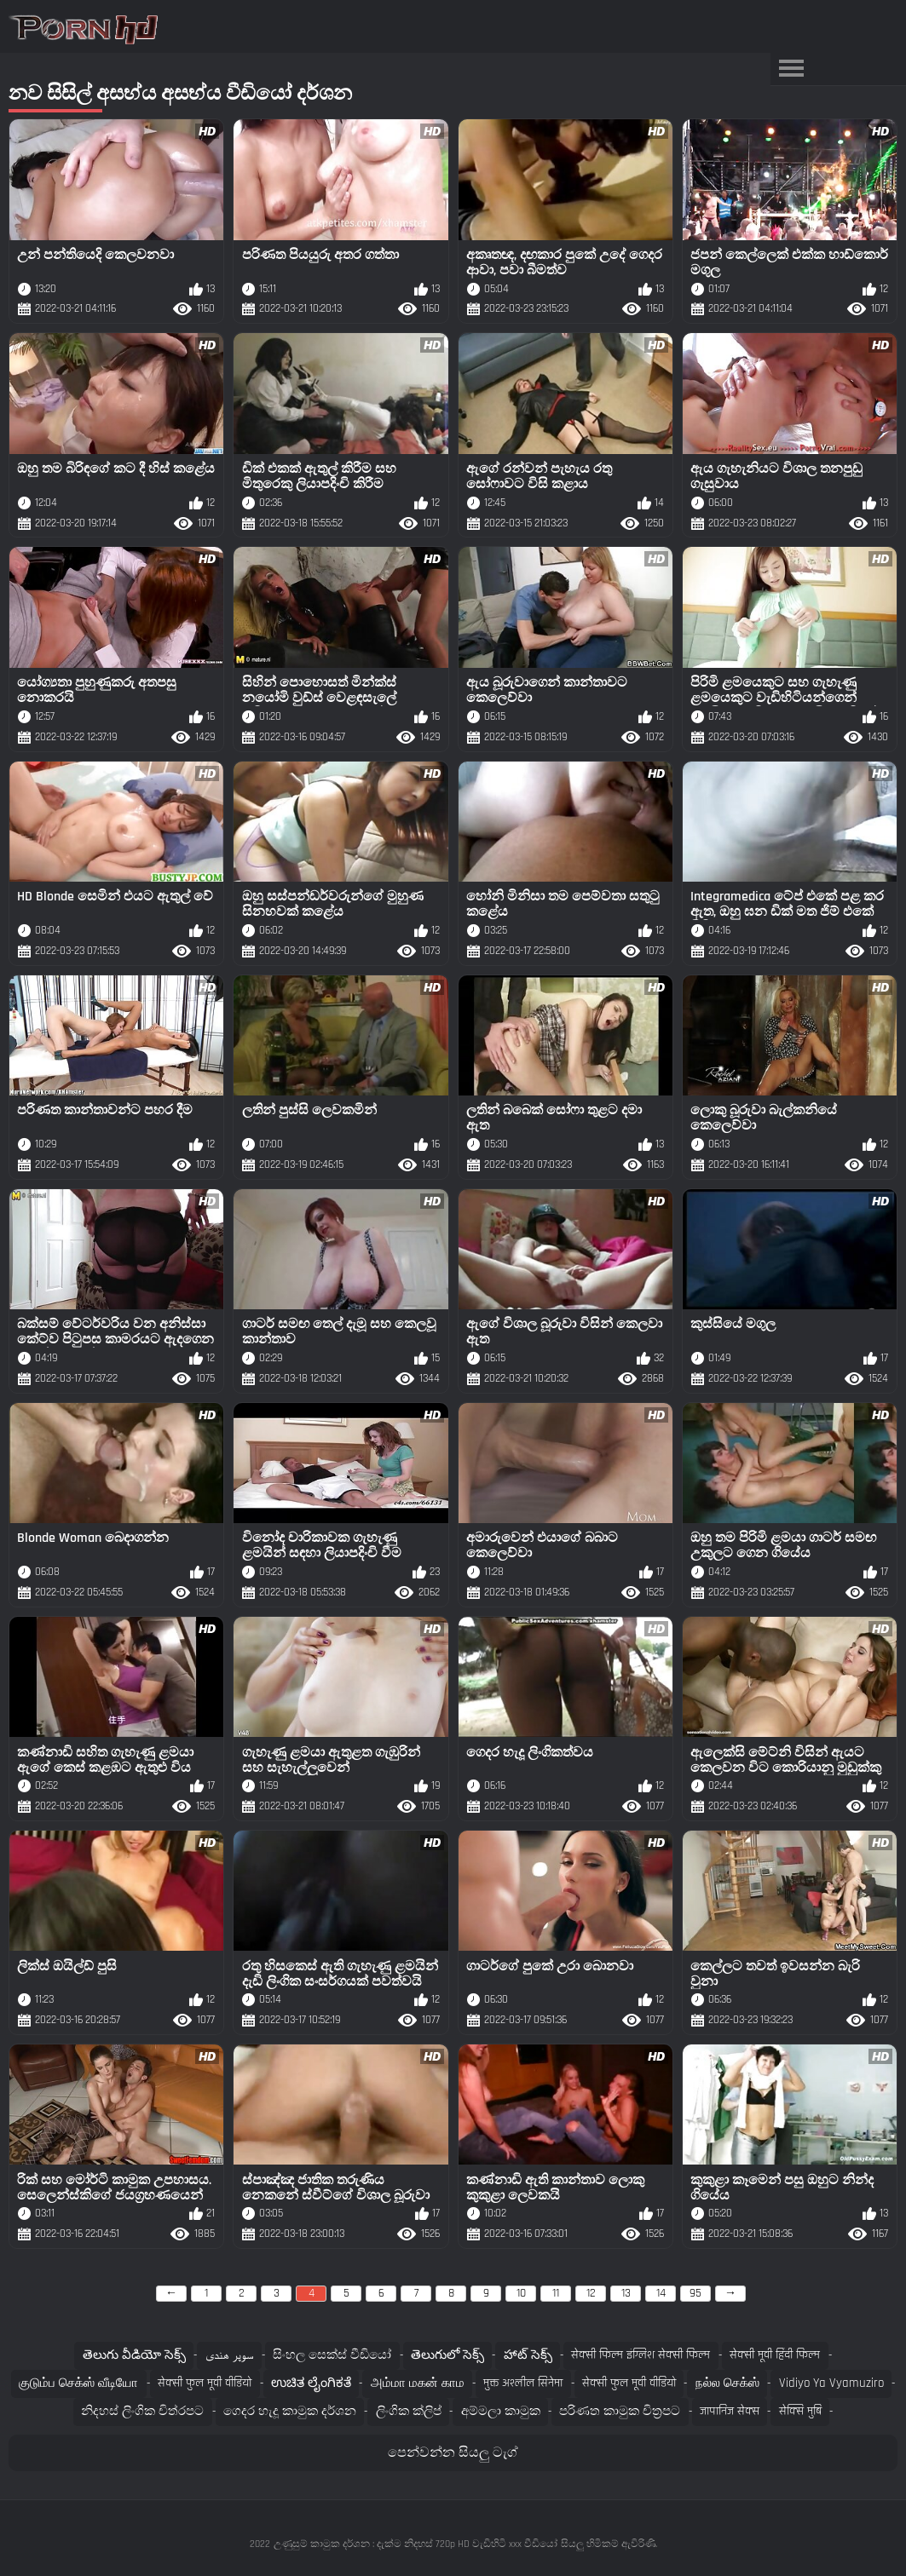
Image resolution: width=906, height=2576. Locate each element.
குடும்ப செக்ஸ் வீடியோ (78, 2383)
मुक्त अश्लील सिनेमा (523, 2383)
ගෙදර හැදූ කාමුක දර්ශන (289, 2411)
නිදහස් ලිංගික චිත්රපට (142, 2411)
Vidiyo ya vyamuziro (831, 2383)
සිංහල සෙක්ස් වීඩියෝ (332, 2355)
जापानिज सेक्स (729, 2411)
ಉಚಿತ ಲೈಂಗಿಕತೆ (311, 2383)
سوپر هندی (229, 2355)
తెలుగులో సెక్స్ (447, 2355)
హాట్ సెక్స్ (528, 2355)
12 (591, 2293)
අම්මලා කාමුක (500, 2411)
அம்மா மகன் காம (418, 2383)
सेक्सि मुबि (800, 2411)
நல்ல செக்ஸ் (727, 2383)
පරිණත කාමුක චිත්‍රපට (619, 2411)
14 (661, 2293)
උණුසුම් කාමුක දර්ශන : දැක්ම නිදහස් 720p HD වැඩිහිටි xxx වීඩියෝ (415, 2544)
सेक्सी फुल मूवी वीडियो (204, 2383)
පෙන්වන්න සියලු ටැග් (453, 2453)
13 (626, 2293)
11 (555, 2293)
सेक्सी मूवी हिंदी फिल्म (775, 2355)
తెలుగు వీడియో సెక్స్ (134, 2355)
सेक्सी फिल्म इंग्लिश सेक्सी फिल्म (640, 2355)
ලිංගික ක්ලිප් (408, 2411)
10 (521, 2293)
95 (695, 2293)
